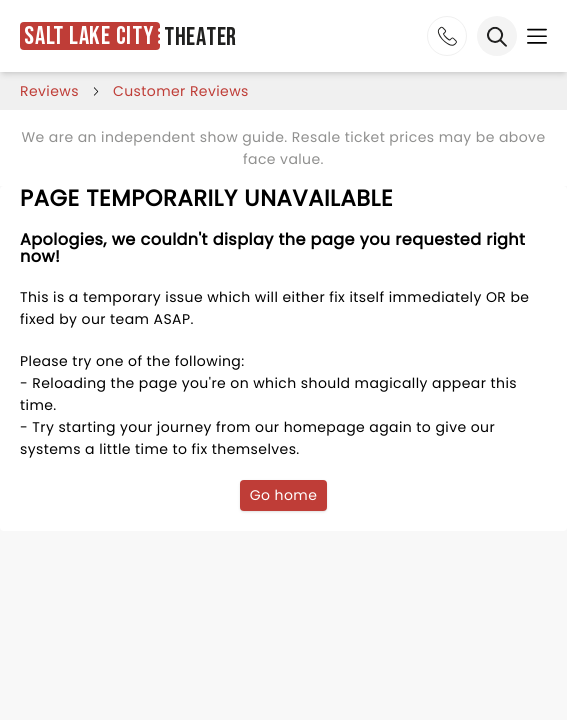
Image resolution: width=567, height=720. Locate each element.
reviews (49, 91)
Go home (284, 495)
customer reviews (181, 91)
